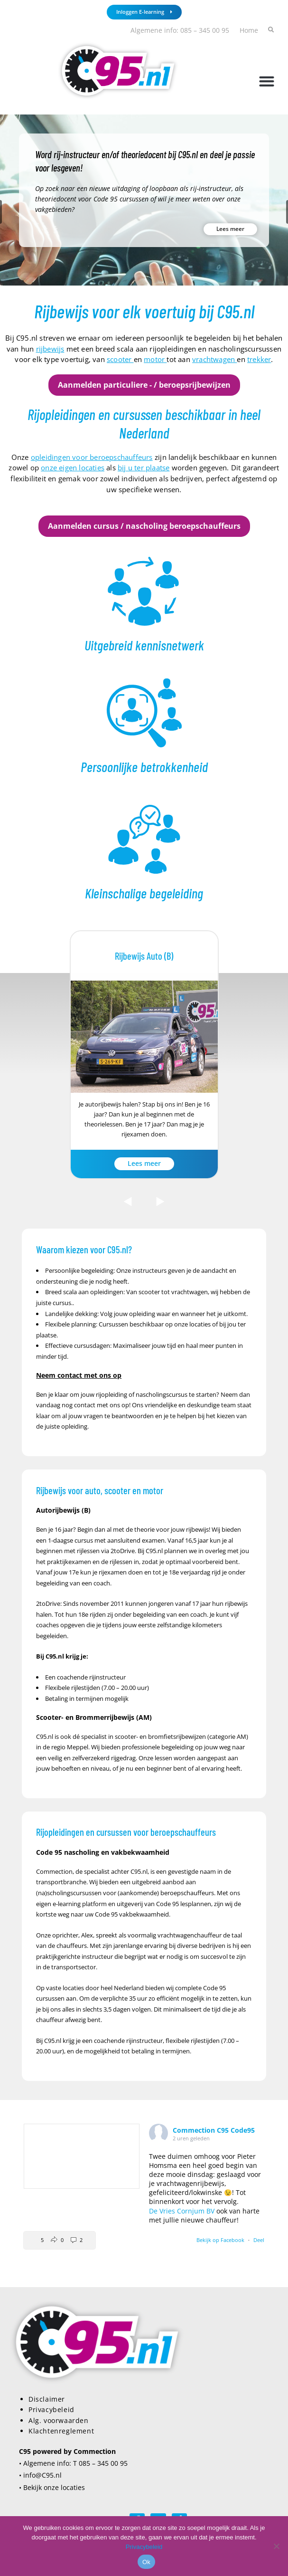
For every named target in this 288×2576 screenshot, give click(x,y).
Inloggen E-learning (144, 11)
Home (249, 30)
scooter (120, 359)
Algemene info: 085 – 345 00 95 (179, 30)
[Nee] (276, 2546)
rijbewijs (50, 348)
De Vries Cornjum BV (181, 2210)
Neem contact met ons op (78, 1375)
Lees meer (230, 229)
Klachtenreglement (61, 2430)
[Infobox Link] (144, 605)
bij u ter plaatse (143, 467)
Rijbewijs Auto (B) (144, 956)
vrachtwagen (214, 359)
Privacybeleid (51, 2409)
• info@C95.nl (40, 2475)
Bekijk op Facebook (221, 2239)
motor (155, 359)
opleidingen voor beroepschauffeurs (92, 457)
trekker (259, 359)
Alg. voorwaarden (58, 2420)
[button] (266, 81)
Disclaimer (46, 2399)
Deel (258, 2239)
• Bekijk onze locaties (52, 2487)
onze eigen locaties (72, 467)
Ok (146, 2562)
